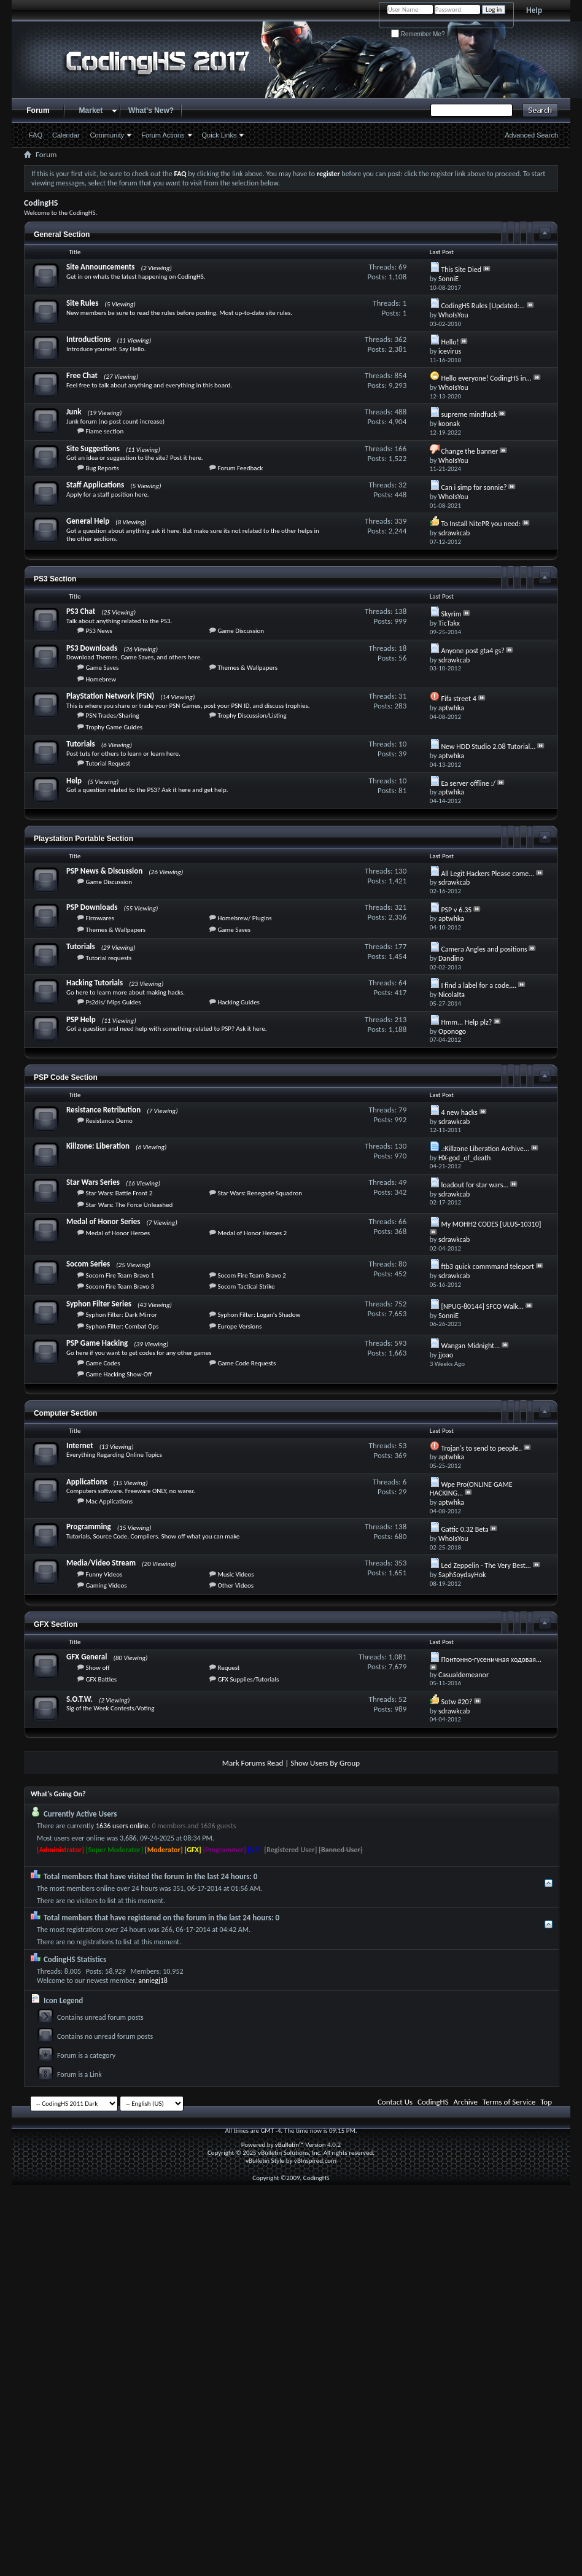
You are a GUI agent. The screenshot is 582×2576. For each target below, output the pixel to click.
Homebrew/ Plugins (244, 918)
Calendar (66, 135)
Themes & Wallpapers (247, 668)
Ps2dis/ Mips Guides (113, 1002)
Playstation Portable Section (83, 838)
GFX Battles (101, 1679)
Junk (74, 411)
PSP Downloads (92, 907)
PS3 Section (55, 579)
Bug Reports (101, 468)
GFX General (86, 1656)
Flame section (104, 431)
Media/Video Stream (101, 1562)
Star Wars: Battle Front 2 (118, 1193)
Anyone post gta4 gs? (472, 650)
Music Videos (235, 1574)
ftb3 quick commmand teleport (487, 1266)
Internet (79, 1445)
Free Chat (82, 375)
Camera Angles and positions (484, 949)
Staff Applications (95, 484)
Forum (37, 110)
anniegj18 (153, 1980)
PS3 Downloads (91, 648)
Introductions (88, 339)
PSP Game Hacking (97, 1343)
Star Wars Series (93, 1182)
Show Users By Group (325, 1762)
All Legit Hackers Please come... (487, 873)
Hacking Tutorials (94, 982)
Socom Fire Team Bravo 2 (251, 1275)
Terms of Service (509, 2101)
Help (534, 10)
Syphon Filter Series (98, 1303)
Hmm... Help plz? (466, 1022)
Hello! (450, 342)
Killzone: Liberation (98, 1145)
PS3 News (98, 631)
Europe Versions (239, 1326)
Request (228, 1668)
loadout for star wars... (474, 1185)
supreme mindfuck (469, 414)
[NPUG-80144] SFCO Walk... (482, 1306)
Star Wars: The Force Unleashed (129, 1205)
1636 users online (122, 1825)
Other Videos (235, 1585)
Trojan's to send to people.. (481, 1448)
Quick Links (219, 135)
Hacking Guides (238, 1002)
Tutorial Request (107, 763)
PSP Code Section (66, 1077)
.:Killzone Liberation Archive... (485, 1148)
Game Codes (102, 1363)
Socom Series (88, 1263)
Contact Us (395, 2101)
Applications (86, 1481)
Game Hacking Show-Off (118, 1374)
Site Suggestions (93, 448)
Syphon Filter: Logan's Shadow (258, 1315)
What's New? (151, 110)
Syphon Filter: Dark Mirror (121, 1315)
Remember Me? (417, 34)
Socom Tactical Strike (245, 1286)
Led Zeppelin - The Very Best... (486, 1565)
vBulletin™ (289, 2145)
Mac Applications (109, 1501)
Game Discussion (240, 631)
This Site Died (461, 269)
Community (107, 135)
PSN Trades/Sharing (112, 716)
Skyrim (451, 614)
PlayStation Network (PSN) (110, 695)
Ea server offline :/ (468, 783)
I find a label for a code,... (478, 985)
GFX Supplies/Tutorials (248, 1679)
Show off (97, 1668)
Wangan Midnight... (470, 1345)
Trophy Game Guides (113, 727)
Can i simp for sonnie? (473, 487)
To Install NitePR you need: (481, 523)
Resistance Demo (108, 1121)
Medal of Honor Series (103, 1221)
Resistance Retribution (103, 1109)
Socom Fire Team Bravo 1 (119, 1275)
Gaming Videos (105, 1585)
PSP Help (81, 1019)
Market (91, 110)
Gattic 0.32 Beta (464, 1529)
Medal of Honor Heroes (117, 1233)
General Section (62, 234)
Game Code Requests (246, 1363)
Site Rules (82, 303)
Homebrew (100, 679)
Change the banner (469, 451)
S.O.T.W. (79, 1699)
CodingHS (433, 2101)
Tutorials (80, 743)
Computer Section (65, 1413)
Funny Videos (103, 1574)
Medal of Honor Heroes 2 (252, 1233)
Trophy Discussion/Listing (251, 716)
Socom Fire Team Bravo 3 (119, 1286)
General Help (87, 521)
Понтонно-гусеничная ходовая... (491, 1659)
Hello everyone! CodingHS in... (486, 378)
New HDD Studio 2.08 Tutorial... (488, 746)
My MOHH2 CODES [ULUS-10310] (491, 1224)
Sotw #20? (456, 1701)
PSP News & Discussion (104, 870)
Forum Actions (162, 135)
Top (546, 2101)
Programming (88, 1526)
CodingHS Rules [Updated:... (482, 305)
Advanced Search (531, 135)
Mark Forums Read (253, 1762)
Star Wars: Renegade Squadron (259, 1193)
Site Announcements (100, 266)
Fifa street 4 (458, 698)
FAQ (35, 135)
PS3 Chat (80, 611)
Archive (466, 2101)
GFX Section (55, 1624)
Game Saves (101, 668)
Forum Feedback (240, 468)
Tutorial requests (108, 958)
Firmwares (99, 918)
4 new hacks (459, 1112)
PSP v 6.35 (456, 910)
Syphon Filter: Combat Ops (121, 1326)
